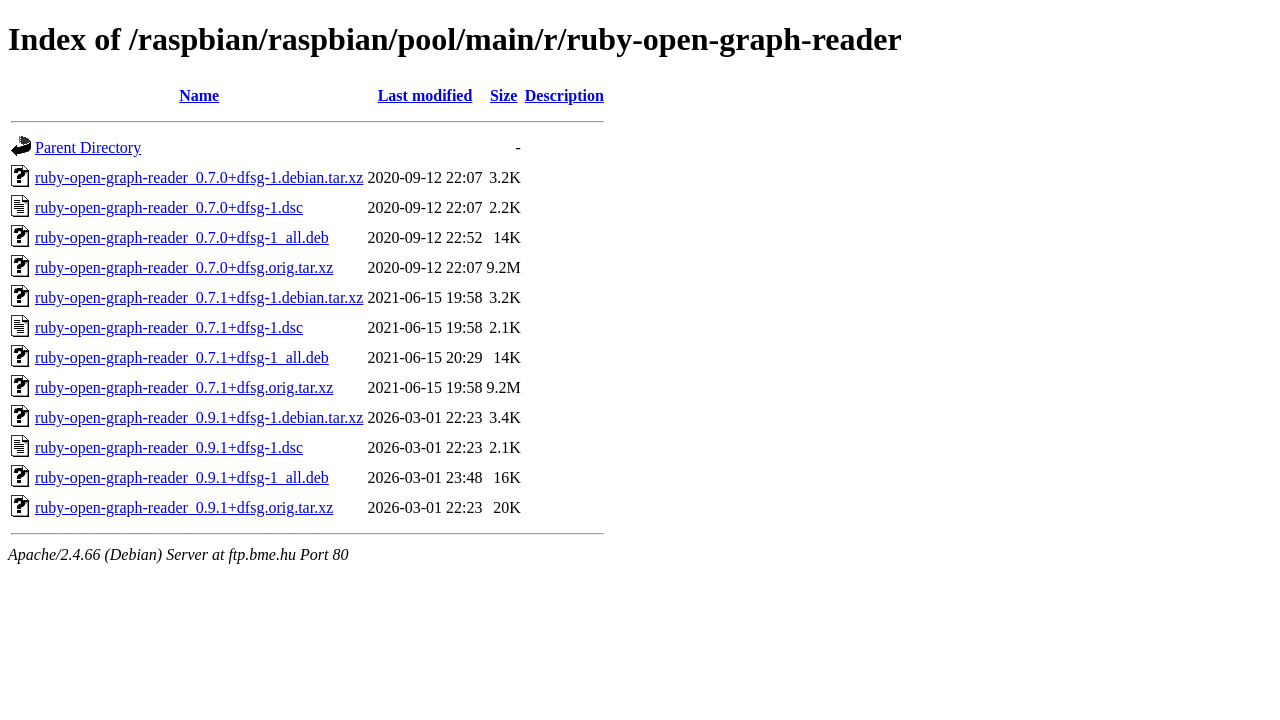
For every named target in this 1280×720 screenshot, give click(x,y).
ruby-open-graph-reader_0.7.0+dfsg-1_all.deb (182, 237)
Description (564, 95)
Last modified (425, 95)
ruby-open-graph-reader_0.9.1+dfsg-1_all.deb (182, 477)
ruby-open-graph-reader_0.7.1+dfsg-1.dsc (169, 327)
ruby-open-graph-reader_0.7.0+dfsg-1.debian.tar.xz (199, 177)
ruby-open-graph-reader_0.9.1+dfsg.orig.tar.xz (184, 507)
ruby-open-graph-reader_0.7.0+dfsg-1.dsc (169, 207)
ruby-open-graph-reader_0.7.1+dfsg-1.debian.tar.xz (199, 297)
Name (199, 95)
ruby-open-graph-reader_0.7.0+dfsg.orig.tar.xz (184, 267)
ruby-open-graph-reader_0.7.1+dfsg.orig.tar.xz (184, 387)
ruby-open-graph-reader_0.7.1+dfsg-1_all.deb (182, 357)
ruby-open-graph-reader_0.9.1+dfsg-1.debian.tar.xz (199, 417)
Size (504, 95)
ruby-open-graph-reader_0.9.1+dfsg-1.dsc (169, 447)
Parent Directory (88, 147)
